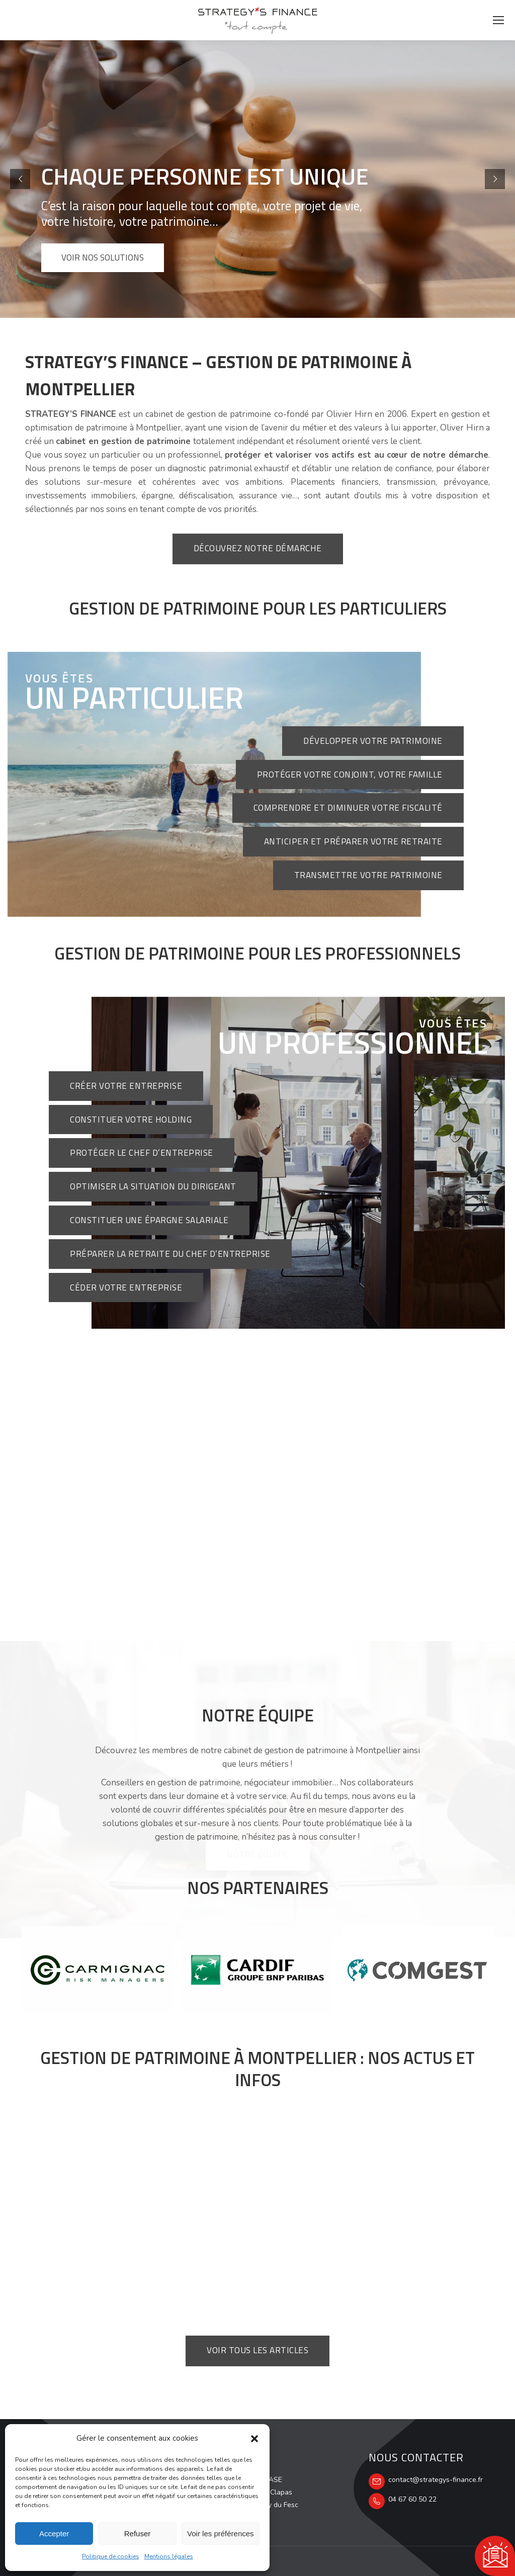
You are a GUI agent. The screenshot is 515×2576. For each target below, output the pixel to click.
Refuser (137, 2533)
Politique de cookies (110, 2556)
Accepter (54, 2533)
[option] (98, 1970)
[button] (254, 2439)
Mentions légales (168, 2556)
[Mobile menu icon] (498, 20)
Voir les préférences (220, 2533)
